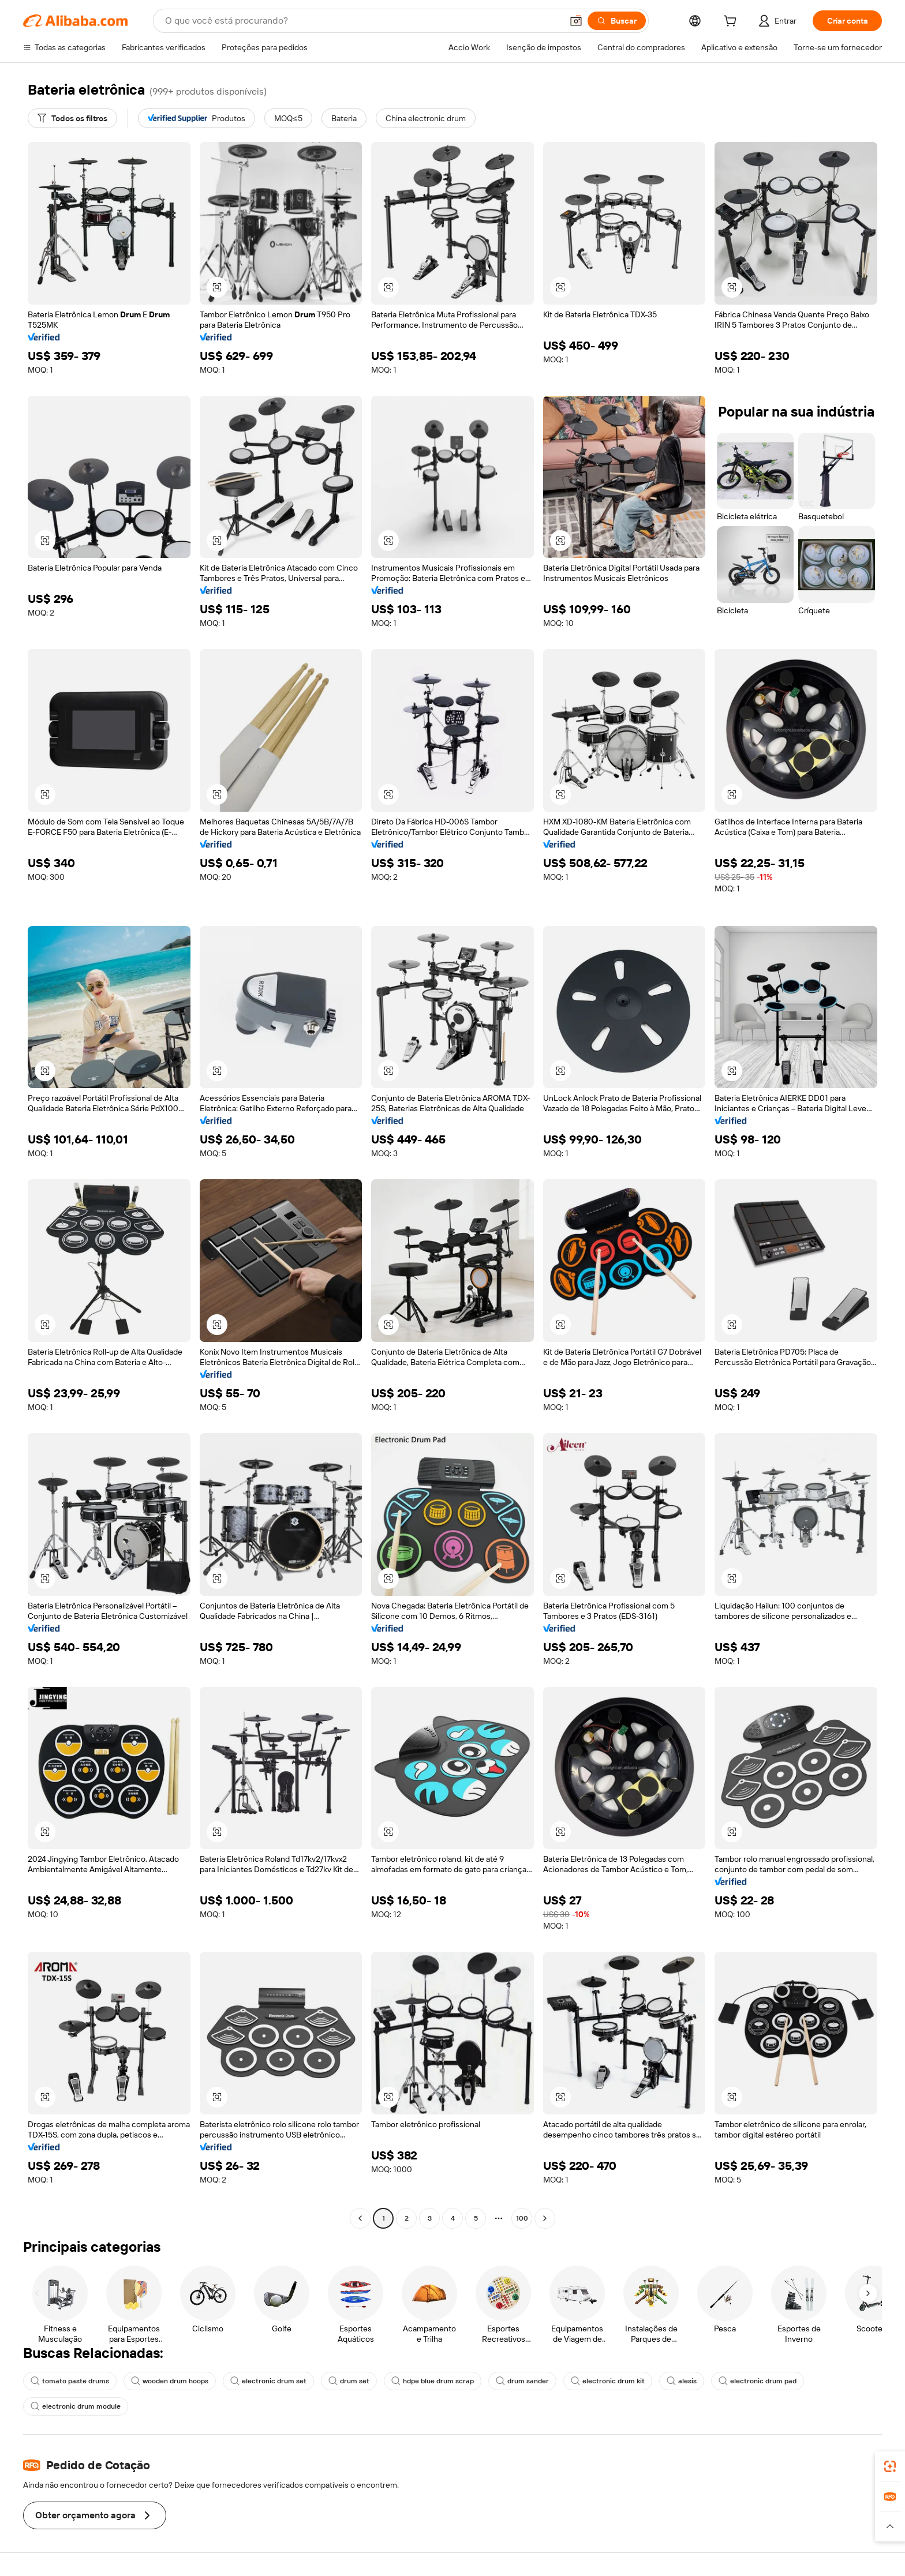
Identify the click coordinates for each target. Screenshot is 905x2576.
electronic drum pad (757, 2381)
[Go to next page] (544, 2218)
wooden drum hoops (169, 2381)
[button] (576, 21)
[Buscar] (617, 21)
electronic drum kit (608, 2381)
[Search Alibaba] (362, 20)
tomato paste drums (70, 2381)
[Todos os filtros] (72, 118)
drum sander (522, 2381)
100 (522, 2218)
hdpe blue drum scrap (432, 2381)
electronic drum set (268, 2381)
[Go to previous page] (360, 2218)
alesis (682, 2381)
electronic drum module (76, 2406)
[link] (890, 2466)
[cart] (732, 22)
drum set (348, 2381)
